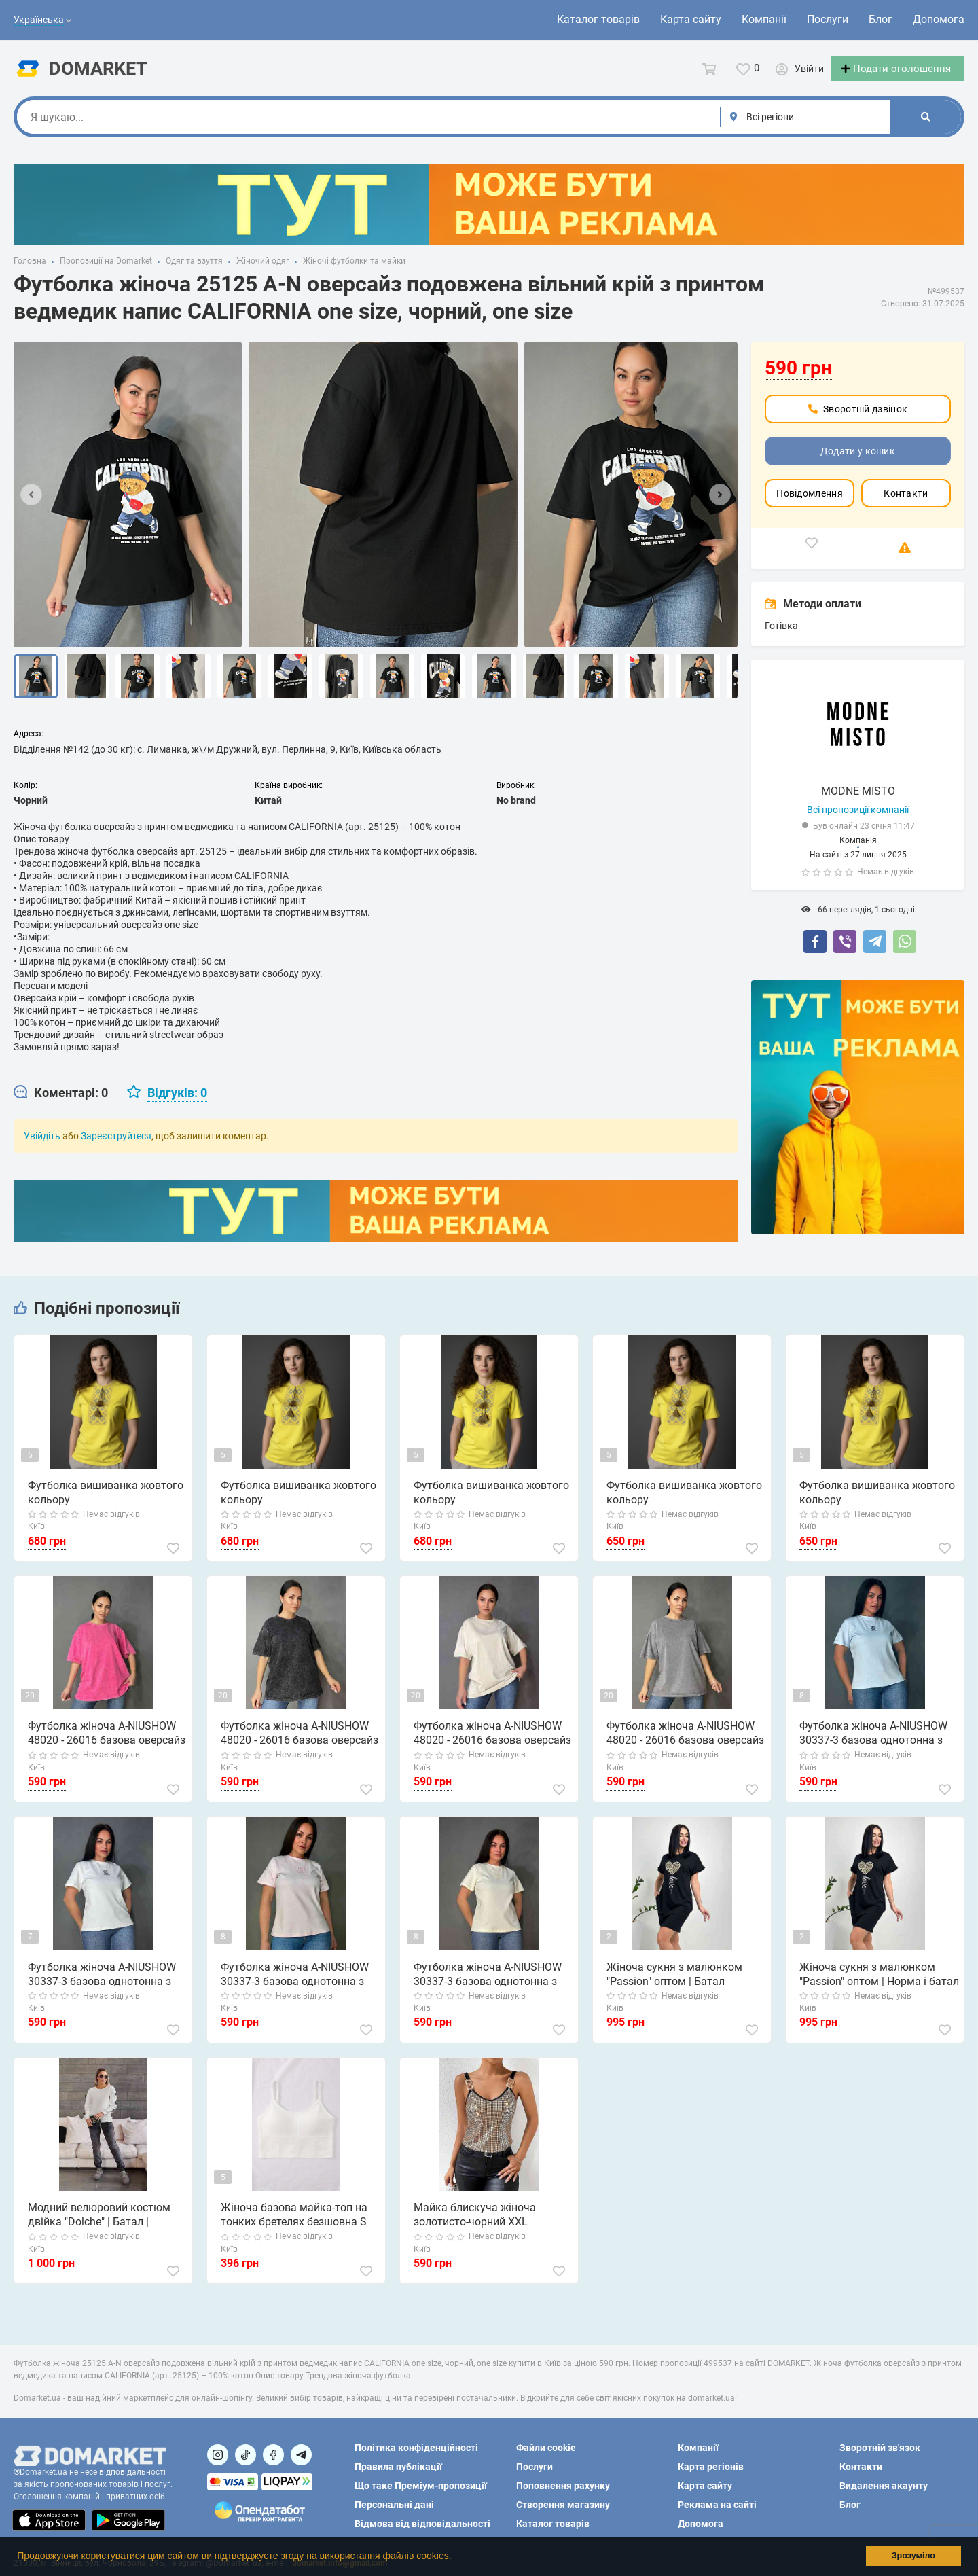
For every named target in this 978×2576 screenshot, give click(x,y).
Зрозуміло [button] (913, 2555)
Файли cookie (546, 2447)
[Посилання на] (217, 2454)
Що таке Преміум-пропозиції (421, 2485)
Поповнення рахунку (563, 2485)
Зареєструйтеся (116, 1148)
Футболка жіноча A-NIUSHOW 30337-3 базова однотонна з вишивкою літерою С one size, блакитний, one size (874, 1746)
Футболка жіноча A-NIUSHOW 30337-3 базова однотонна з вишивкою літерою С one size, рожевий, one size (295, 1987)
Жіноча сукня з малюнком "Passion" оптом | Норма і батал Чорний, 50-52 (878, 1987)
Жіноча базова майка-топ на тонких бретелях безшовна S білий (293, 2228)
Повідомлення (809, 505)
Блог (880, 19)
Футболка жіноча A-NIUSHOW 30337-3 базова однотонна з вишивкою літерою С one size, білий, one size (102, 1987)
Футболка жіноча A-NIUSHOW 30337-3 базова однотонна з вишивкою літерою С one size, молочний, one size (488, 1987)
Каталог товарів (598, 19)
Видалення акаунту (883, 2485)
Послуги (827, 19)
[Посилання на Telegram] (301, 2454)
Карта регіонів (711, 2466)
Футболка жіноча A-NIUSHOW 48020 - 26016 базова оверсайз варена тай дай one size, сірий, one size (684, 1746)
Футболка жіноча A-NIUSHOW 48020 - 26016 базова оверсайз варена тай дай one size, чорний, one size (299, 1746)
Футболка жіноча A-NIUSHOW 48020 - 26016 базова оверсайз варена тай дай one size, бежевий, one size (491, 1746)
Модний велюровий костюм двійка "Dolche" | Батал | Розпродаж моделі (98, 2228)
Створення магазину (563, 2504)
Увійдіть (42, 1148)
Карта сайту (690, 19)
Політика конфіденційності (416, 2447)
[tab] (61, 1105)
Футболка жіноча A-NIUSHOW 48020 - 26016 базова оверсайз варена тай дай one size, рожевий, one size (106, 1746)
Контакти (906, 505)
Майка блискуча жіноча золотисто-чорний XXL (474, 2227)
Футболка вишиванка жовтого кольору (105, 1504)
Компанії (764, 19)
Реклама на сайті (717, 2504)
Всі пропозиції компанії (858, 822)
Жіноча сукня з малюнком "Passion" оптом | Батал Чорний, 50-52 (686, 1987)
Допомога (938, 19)
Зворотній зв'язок (879, 2447)
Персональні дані (394, 2504)
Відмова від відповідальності (422, 2523)
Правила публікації (398, 2466)
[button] (456, 2558)
